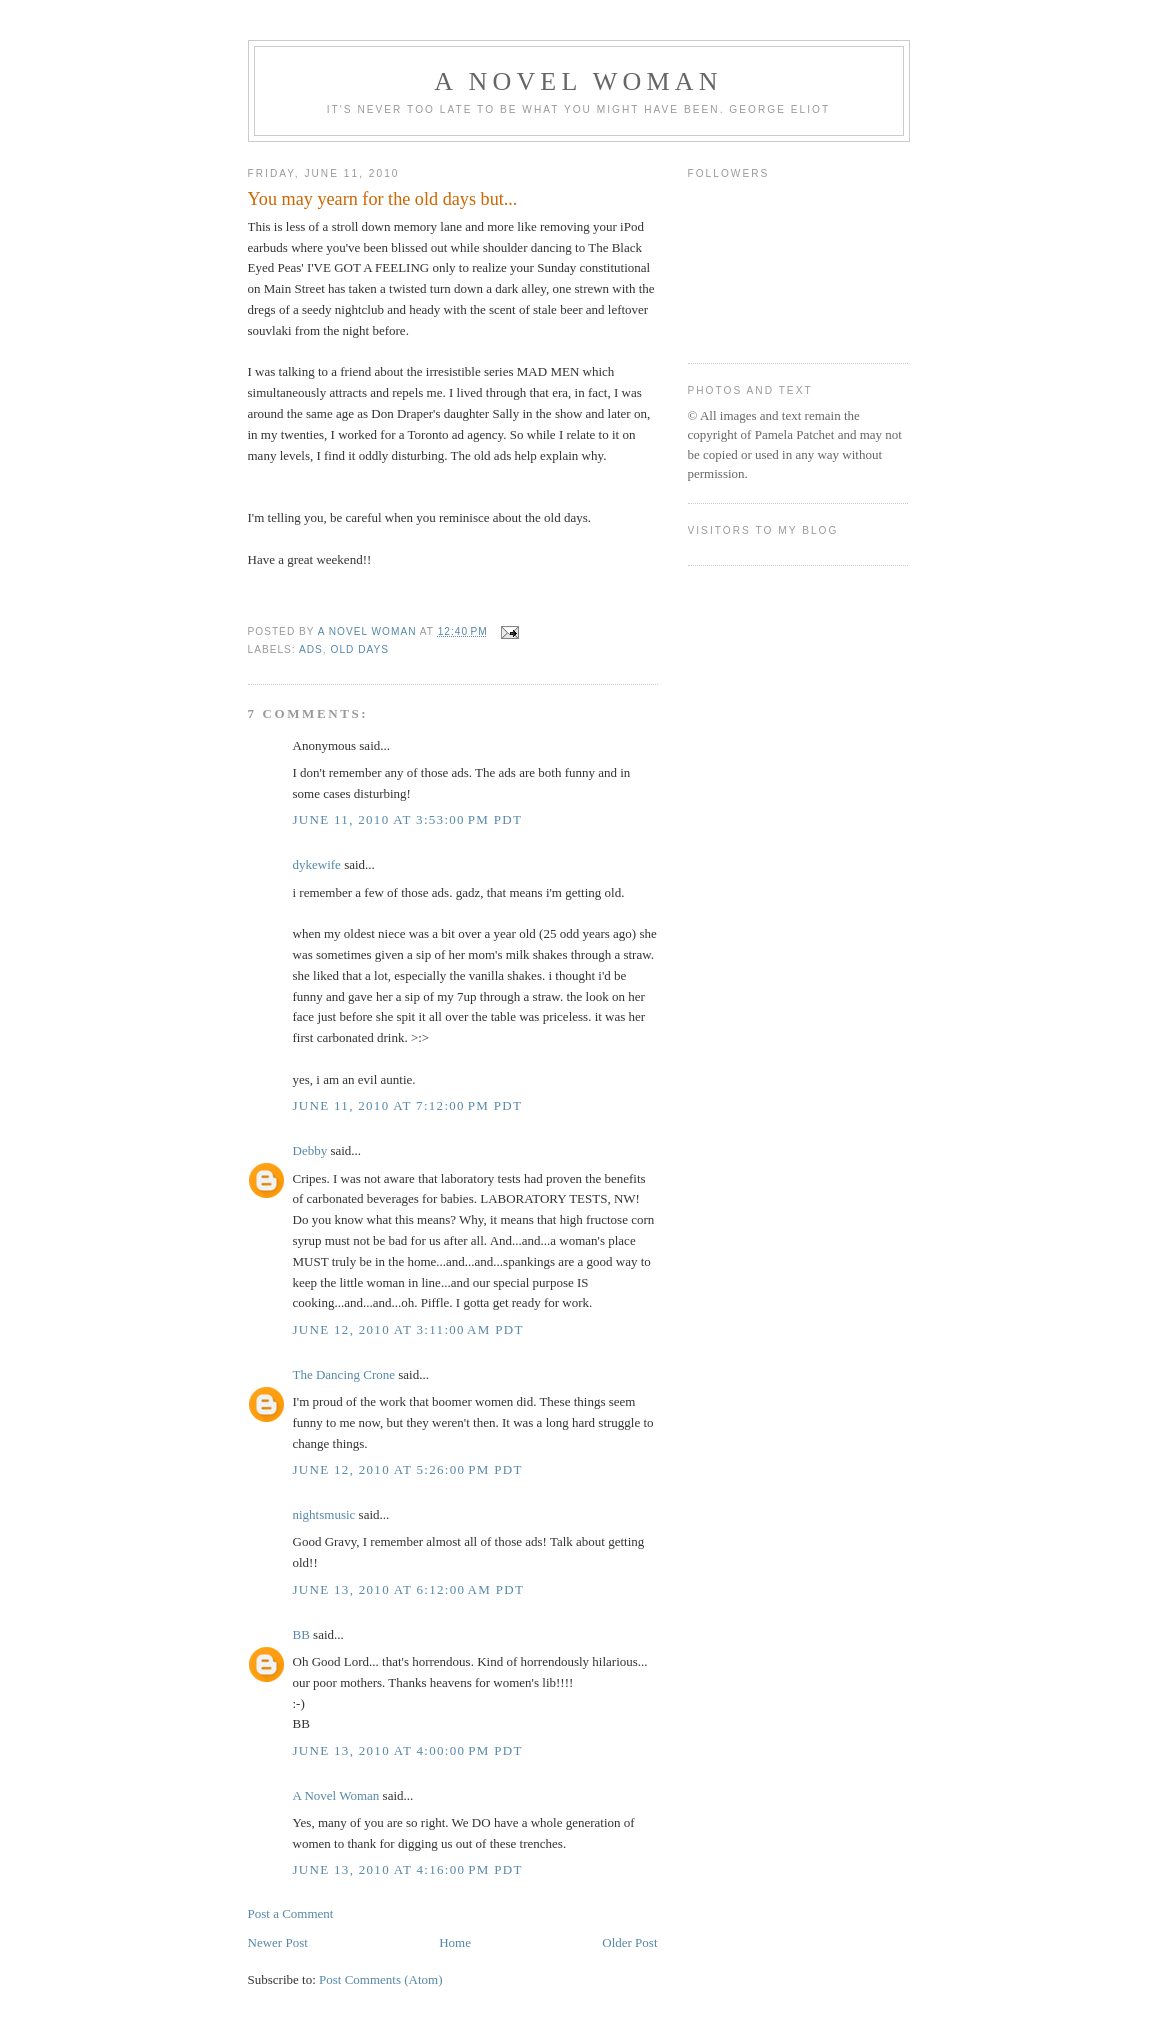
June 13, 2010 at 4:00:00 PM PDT (408, 1750)
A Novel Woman (578, 81)
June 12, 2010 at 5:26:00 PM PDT (408, 1469)
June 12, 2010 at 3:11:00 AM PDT (408, 1329)
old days (360, 649)
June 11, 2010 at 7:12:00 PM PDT (408, 1105)
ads (311, 649)
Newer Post (278, 1942)
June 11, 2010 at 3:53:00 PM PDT (408, 819)
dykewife (317, 864)
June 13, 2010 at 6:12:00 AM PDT (409, 1589)
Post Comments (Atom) (381, 1979)
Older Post (629, 1942)
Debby (310, 1150)
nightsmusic (324, 1514)
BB (301, 1634)
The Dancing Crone (344, 1374)
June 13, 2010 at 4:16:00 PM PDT (408, 1869)
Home (455, 1942)
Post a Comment (291, 1913)
